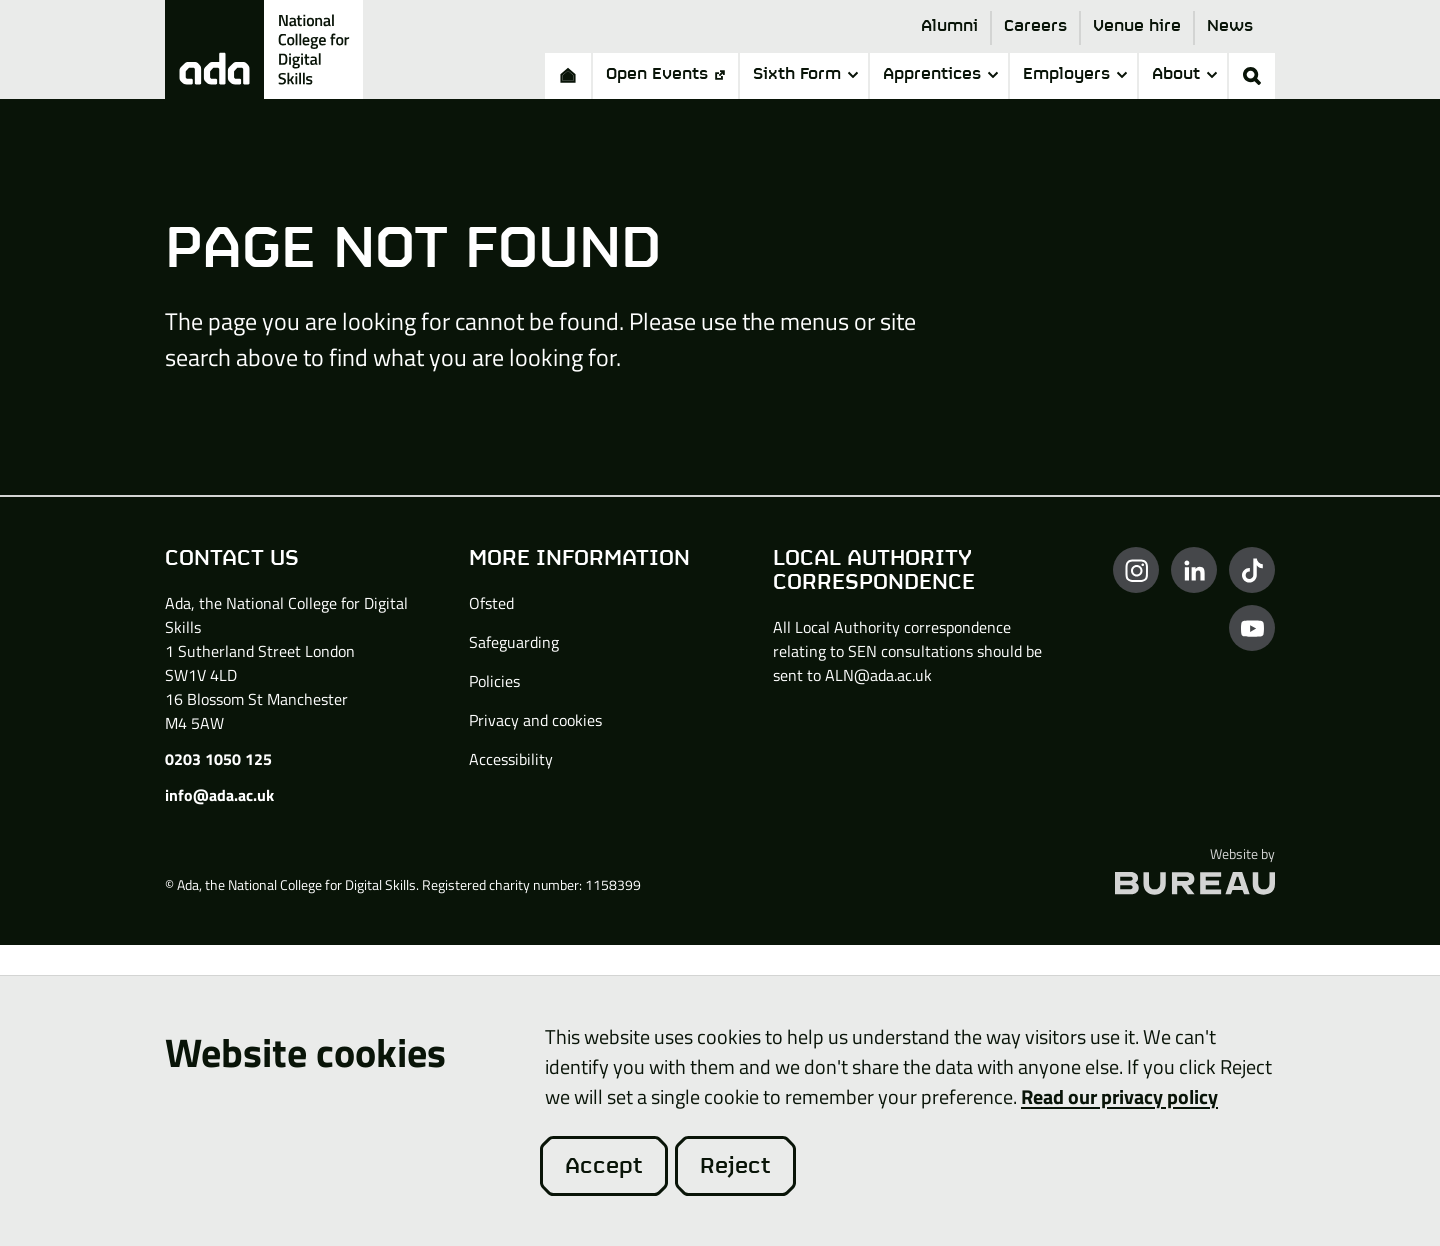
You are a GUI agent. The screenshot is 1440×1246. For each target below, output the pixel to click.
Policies (494, 681)
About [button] (1184, 74)
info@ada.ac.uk (219, 795)
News (1230, 26)
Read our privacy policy (1119, 1096)
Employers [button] (1075, 74)
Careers (1035, 26)
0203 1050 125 (218, 759)
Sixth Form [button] (805, 74)
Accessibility (511, 759)
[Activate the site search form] (1252, 76)
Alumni (949, 26)
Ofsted (491, 603)
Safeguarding (514, 642)
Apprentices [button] (940, 74)
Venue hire (1137, 26)
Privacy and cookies (535, 720)
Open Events (665, 74)
